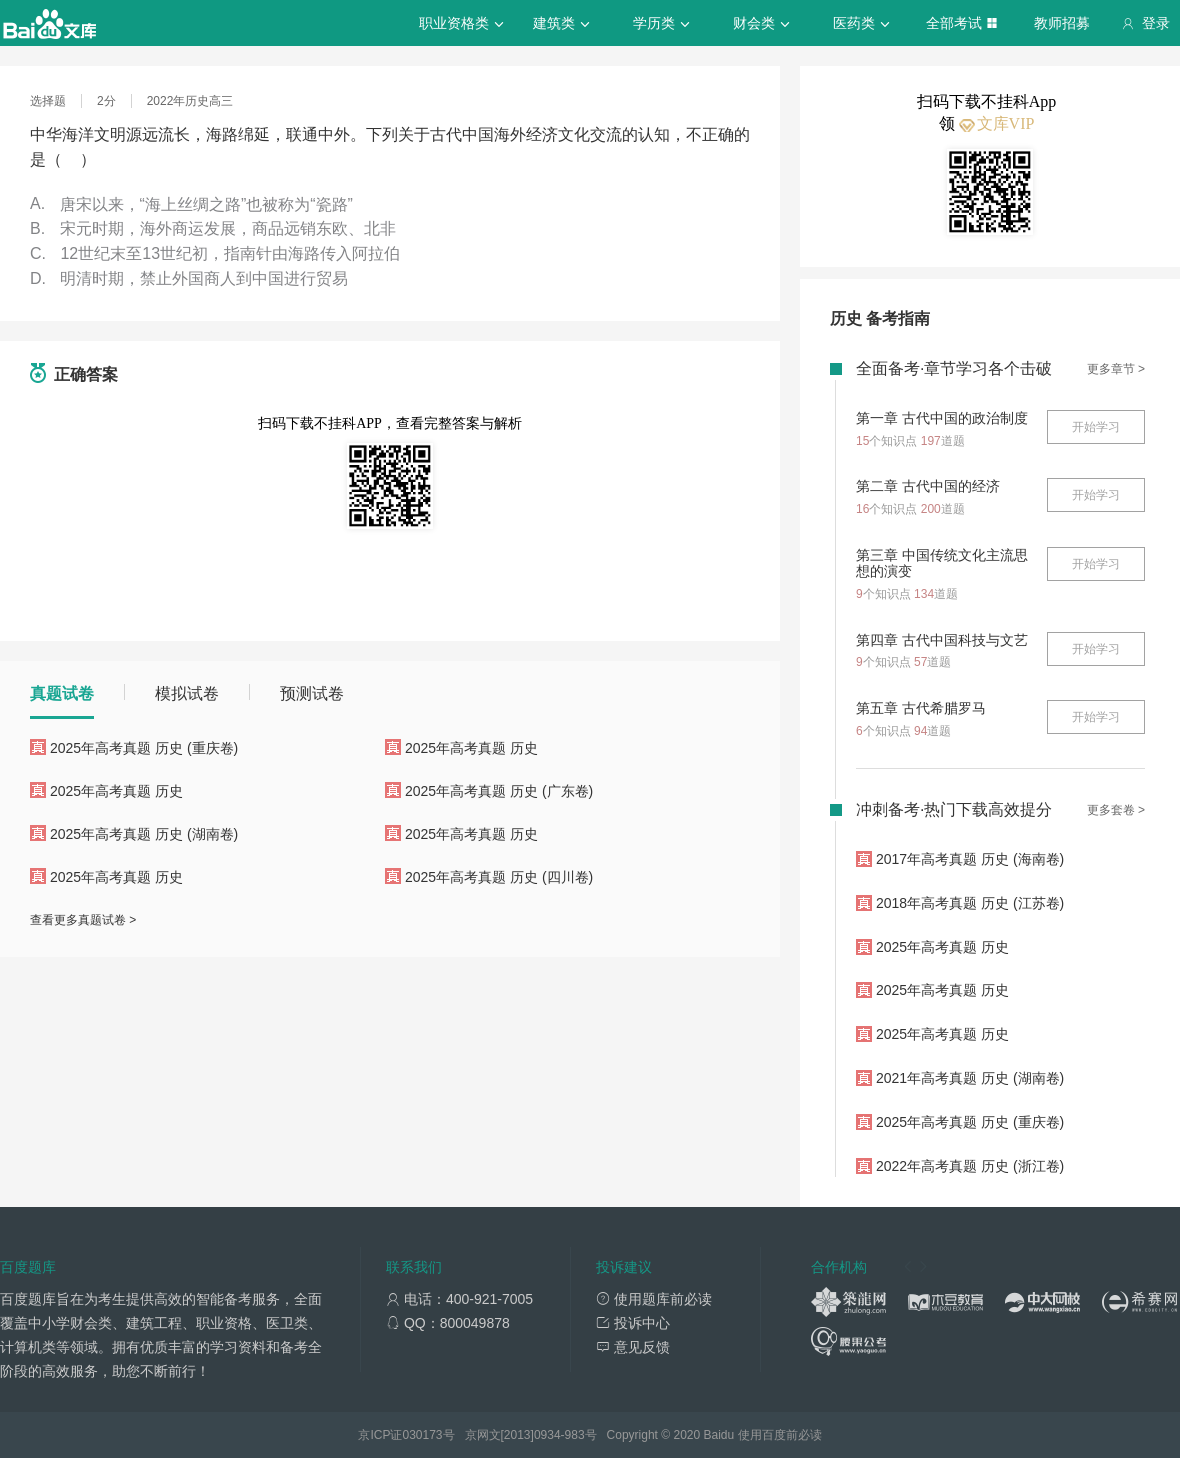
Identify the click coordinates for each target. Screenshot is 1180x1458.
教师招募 (1062, 23)
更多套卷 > (1116, 810)
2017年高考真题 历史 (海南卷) (970, 859)
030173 (422, 1435)
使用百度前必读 (780, 1435)
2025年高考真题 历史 (471, 748)
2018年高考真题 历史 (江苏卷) (970, 903)
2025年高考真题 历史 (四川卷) (499, 877)
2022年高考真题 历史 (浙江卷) (970, 1166)
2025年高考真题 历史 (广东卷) (499, 791)
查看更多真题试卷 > (83, 920)
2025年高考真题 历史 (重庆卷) (144, 748)
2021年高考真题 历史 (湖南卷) (970, 1078)
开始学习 (1096, 427)
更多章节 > (1116, 369)
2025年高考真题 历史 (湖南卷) (144, 834)
